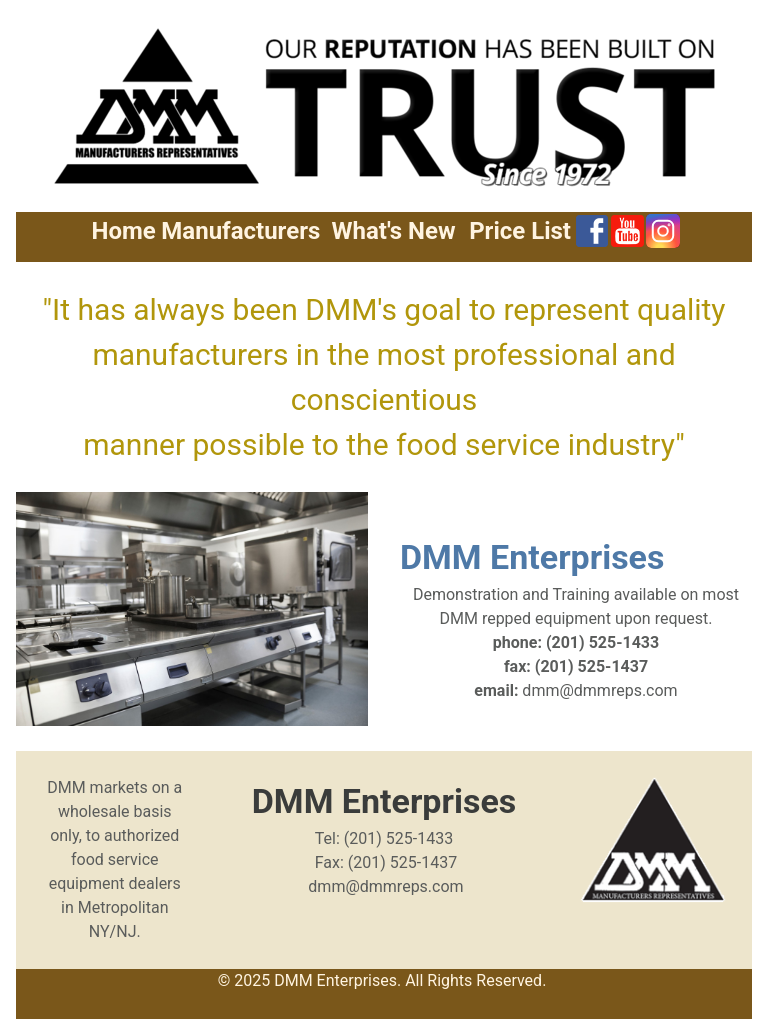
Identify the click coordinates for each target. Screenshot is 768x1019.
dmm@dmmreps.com (597, 690)
